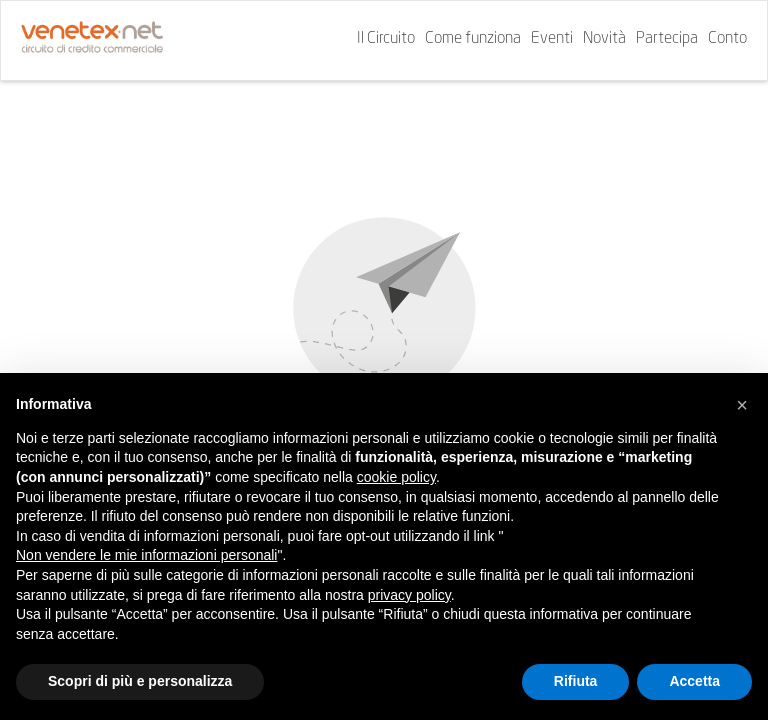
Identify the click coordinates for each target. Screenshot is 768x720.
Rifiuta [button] (576, 681)
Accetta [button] (694, 681)
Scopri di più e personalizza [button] (140, 681)
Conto (727, 39)
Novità (604, 39)
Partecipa (667, 39)
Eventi (552, 39)
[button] (742, 405)
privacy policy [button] (409, 595)
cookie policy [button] (396, 477)
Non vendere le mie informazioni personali (146, 555)
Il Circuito (386, 39)
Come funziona (473, 39)
